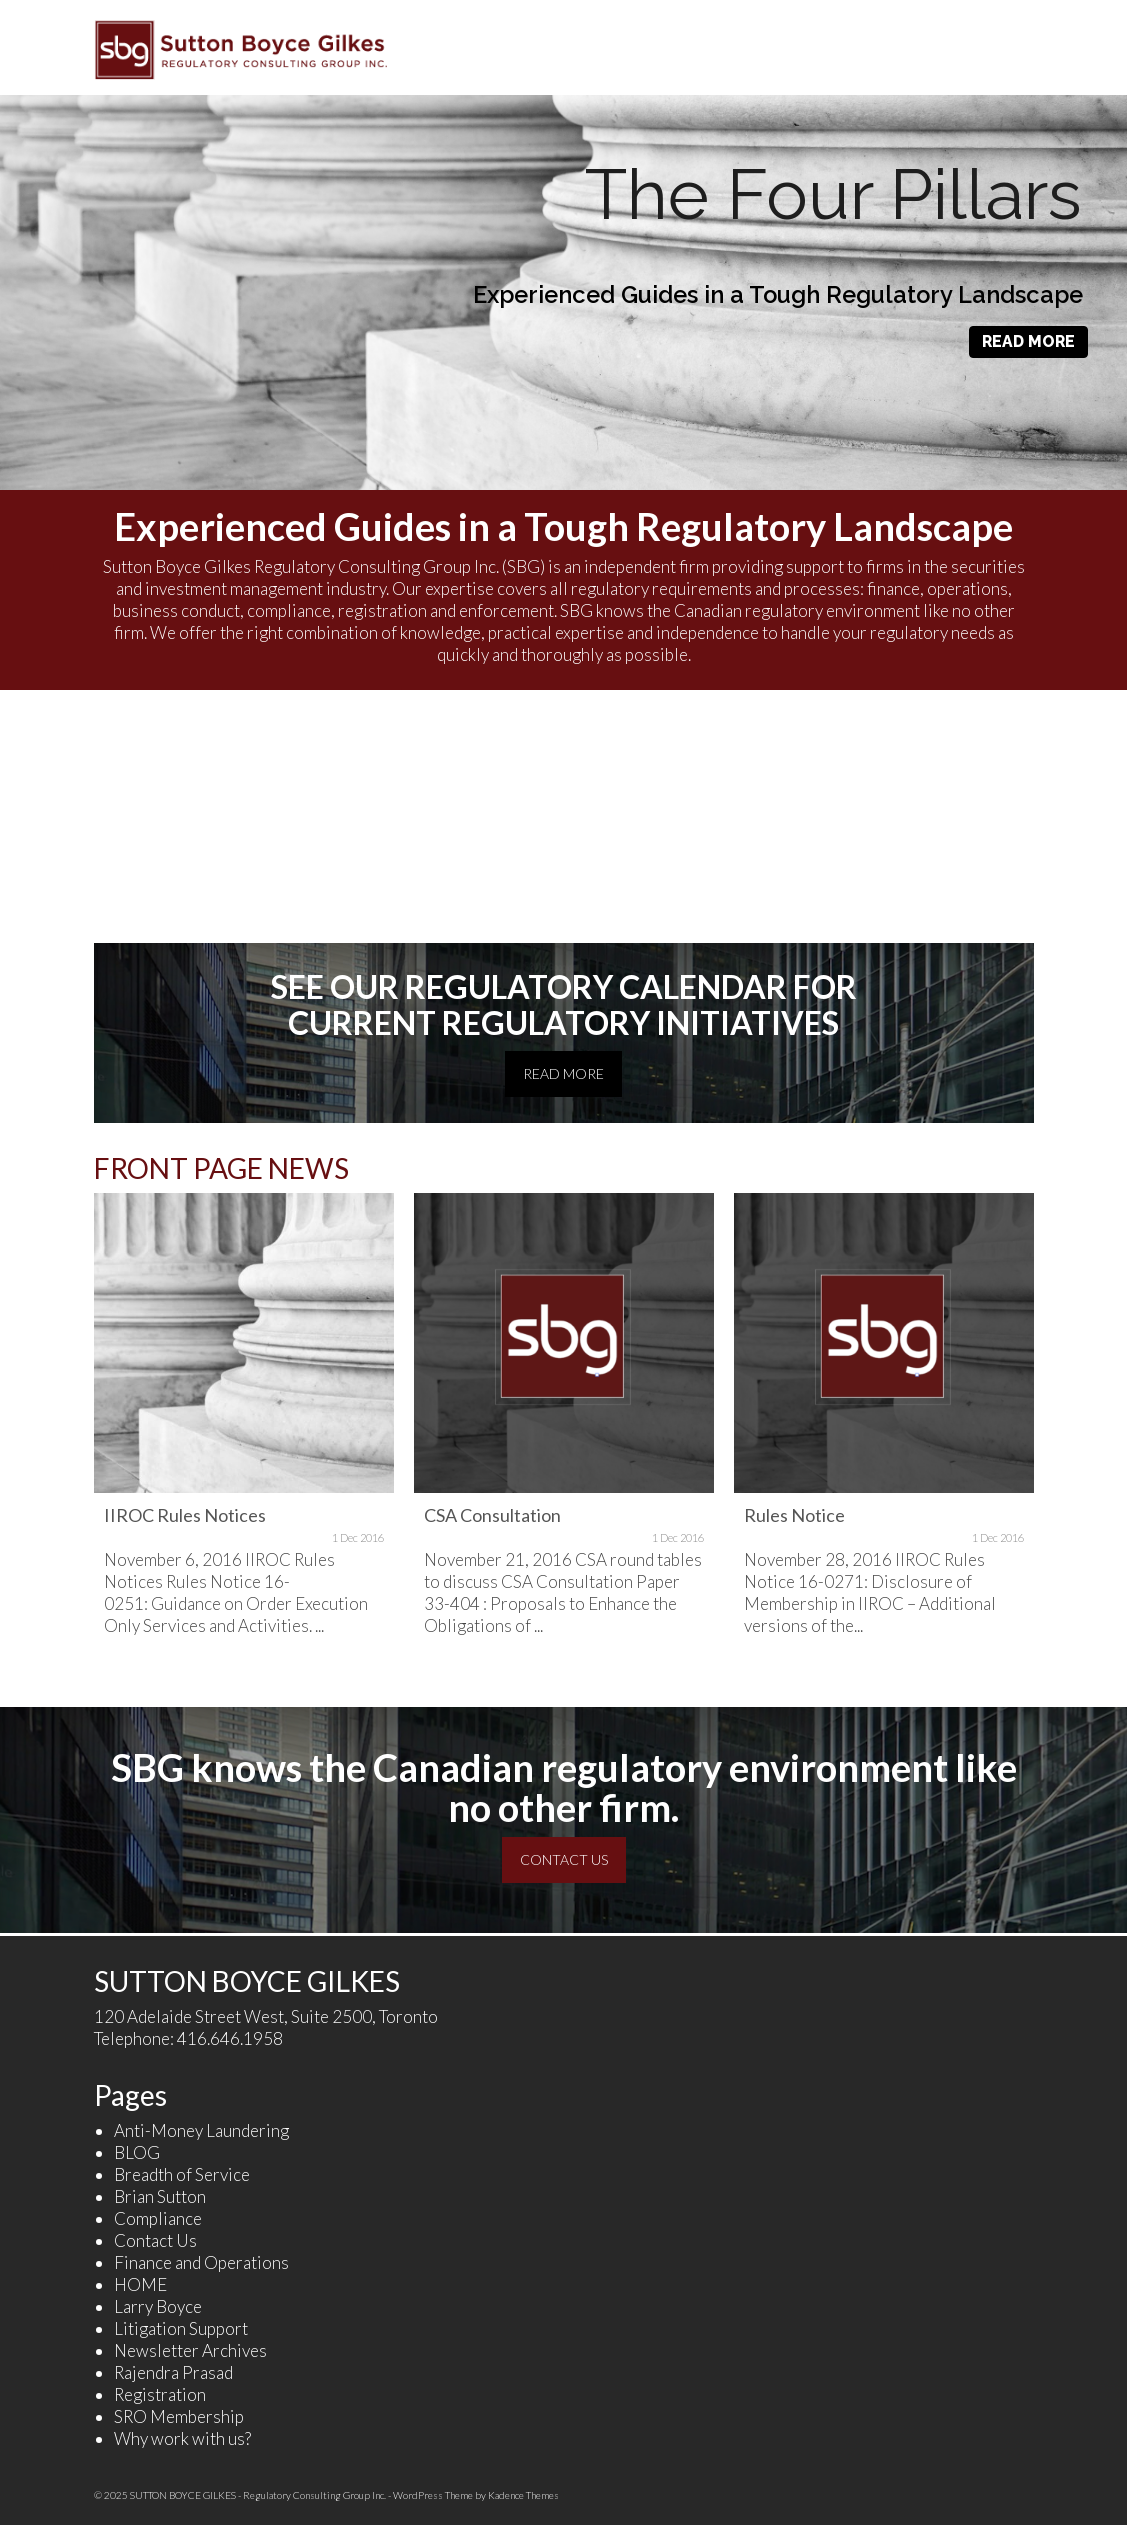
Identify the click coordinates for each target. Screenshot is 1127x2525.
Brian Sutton (160, 2196)
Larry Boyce (158, 2306)
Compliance (158, 2218)
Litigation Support (181, 2328)
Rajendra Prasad (173, 2372)
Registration (160, 2394)
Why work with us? (182, 2438)
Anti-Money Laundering (201, 2130)
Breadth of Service (182, 2174)
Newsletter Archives (190, 2350)
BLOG (137, 2152)
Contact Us (155, 2240)
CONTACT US (564, 1859)
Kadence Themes (523, 2495)
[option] (244, 1435)
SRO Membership (179, 2416)
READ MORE (1028, 341)
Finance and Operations (201, 2262)
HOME (140, 2284)
